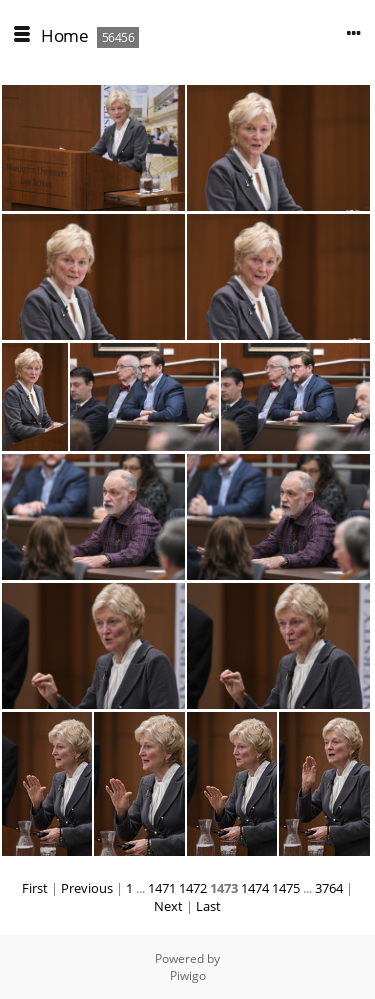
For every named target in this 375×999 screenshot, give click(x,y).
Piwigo (188, 975)
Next (168, 906)
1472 (193, 888)
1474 (255, 888)
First (35, 888)
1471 (162, 888)
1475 (286, 888)
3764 (329, 888)
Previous (87, 888)
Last (208, 906)
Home (64, 35)
